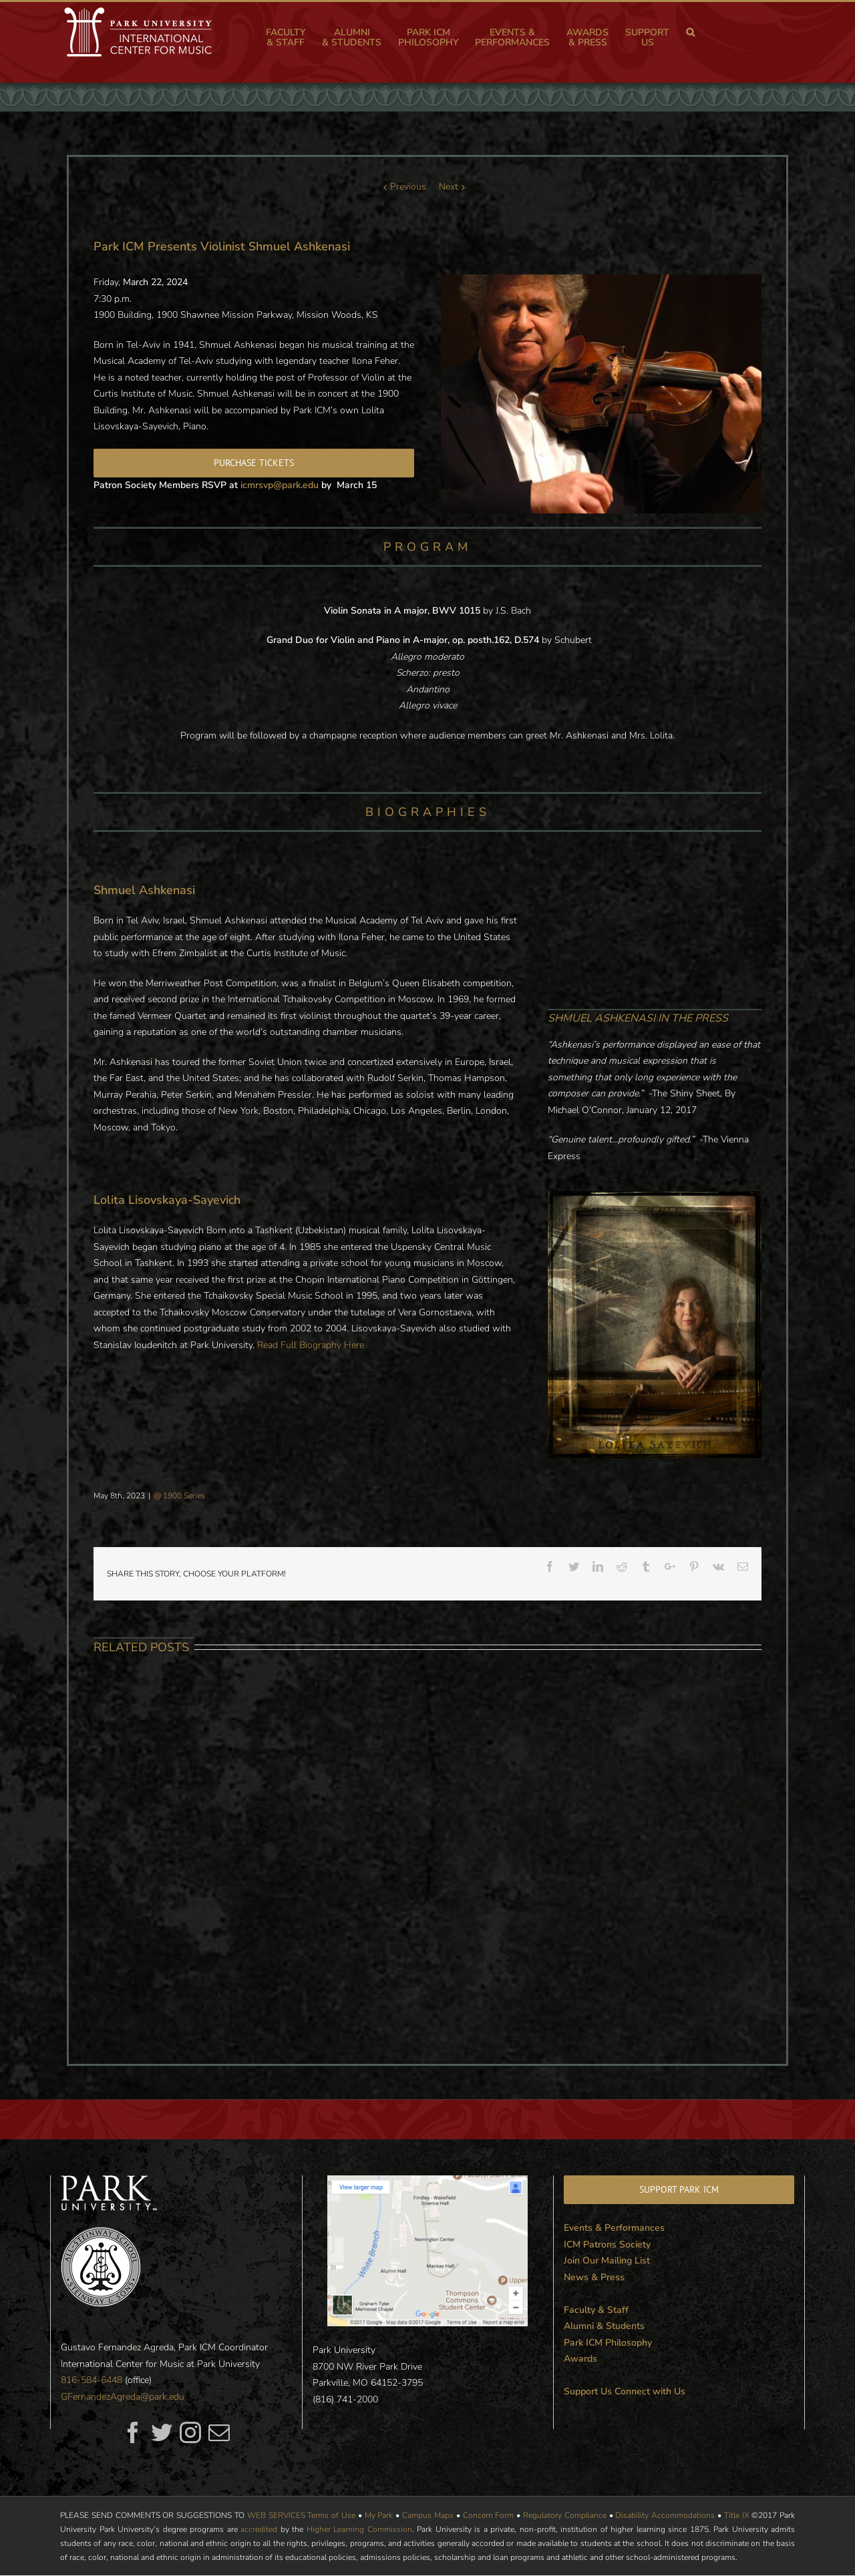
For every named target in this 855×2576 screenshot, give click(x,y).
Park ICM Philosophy (608, 2342)
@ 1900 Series (179, 1495)
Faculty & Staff (596, 2310)
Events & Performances (614, 2227)
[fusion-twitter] (161, 2432)
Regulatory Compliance (565, 2515)
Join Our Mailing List (607, 2260)
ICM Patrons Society (607, 2244)
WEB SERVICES (276, 2515)
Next (448, 186)
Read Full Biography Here (310, 1345)
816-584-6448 (91, 2380)
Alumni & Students (604, 2326)
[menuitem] (294, 37)
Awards (580, 2358)
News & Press (594, 2277)
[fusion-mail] (219, 2432)
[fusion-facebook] (133, 2432)
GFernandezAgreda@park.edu (122, 2396)
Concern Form (488, 2515)
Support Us (588, 2391)
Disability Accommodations (665, 2515)
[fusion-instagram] (190, 2432)
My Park (379, 2515)
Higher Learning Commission (359, 2529)
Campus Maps (428, 2515)
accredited (258, 2529)
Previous (408, 186)
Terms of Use (331, 2515)
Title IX (736, 2515)
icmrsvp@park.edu (279, 485)
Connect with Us (650, 2391)
